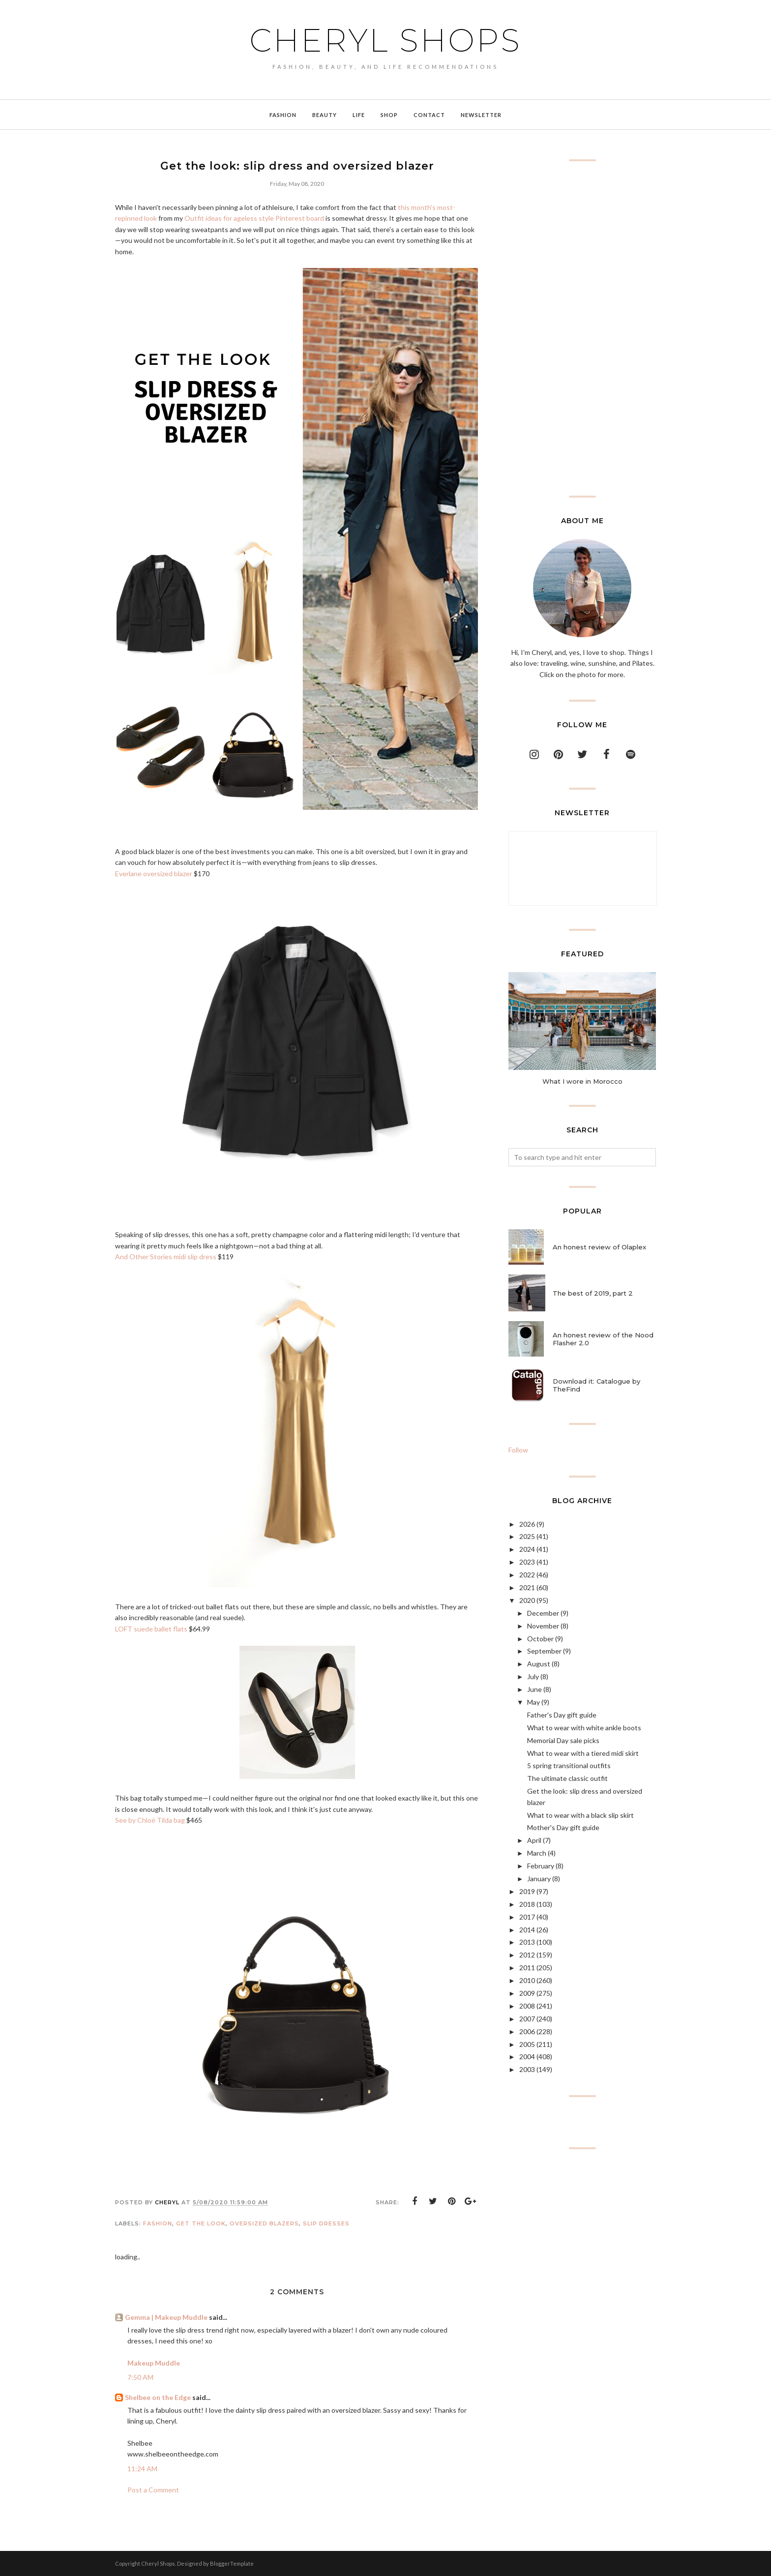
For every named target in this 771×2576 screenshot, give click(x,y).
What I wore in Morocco (582, 1081)
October (540, 1638)
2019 (527, 1891)
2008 (527, 2006)
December (543, 1613)
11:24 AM (142, 2468)
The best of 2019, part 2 (593, 1293)
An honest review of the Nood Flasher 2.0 (603, 1339)
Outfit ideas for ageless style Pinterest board (254, 218)
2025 (527, 1536)
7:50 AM (140, 2377)
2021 (527, 1587)
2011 (527, 1967)
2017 (527, 1917)
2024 (527, 1549)
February (540, 1866)
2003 (527, 2069)
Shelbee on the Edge (158, 2397)
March (536, 1853)
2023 (527, 1562)
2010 (527, 1980)
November (543, 1626)
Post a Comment (153, 2490)
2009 (527, 1993)
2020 (527, 1600)
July (533, 1676)
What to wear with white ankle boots (584, 1727)
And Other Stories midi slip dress (165, 1256)
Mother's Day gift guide (563, 1827)
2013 (527, 1942)
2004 (527, 2056)
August (538, 1663)
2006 (527, 2031)
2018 (527, 1904)
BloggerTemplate (232, 2563)
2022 (527, 1574)
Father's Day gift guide (561, 1715)
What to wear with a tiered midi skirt (583, 1753)
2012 (527, 1955)
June (534, 1689)
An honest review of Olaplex (599, 1247)
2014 (527, 1929)
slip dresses (326, 2223)
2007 (527, 2018)
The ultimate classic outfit (567, 1778)
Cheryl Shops (385, 40)
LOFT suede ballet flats (151, 1629)
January (539, 1878)
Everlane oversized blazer (153, 873)
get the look (201, 2223)
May (533, 1702)
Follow (518, 1450)
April (534, 1840)
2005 (527, 2044)
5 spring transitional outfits (569, 1765)
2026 (527, 1524)
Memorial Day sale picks (563, 1740)
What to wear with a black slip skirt (580, 1815)
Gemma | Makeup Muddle (166, 2317)
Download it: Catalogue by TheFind (596, 1385)
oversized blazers (264, 2223)
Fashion (157, 2223)
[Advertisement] (582, 328)
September (544, 1651)
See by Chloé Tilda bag (150, 1820)
